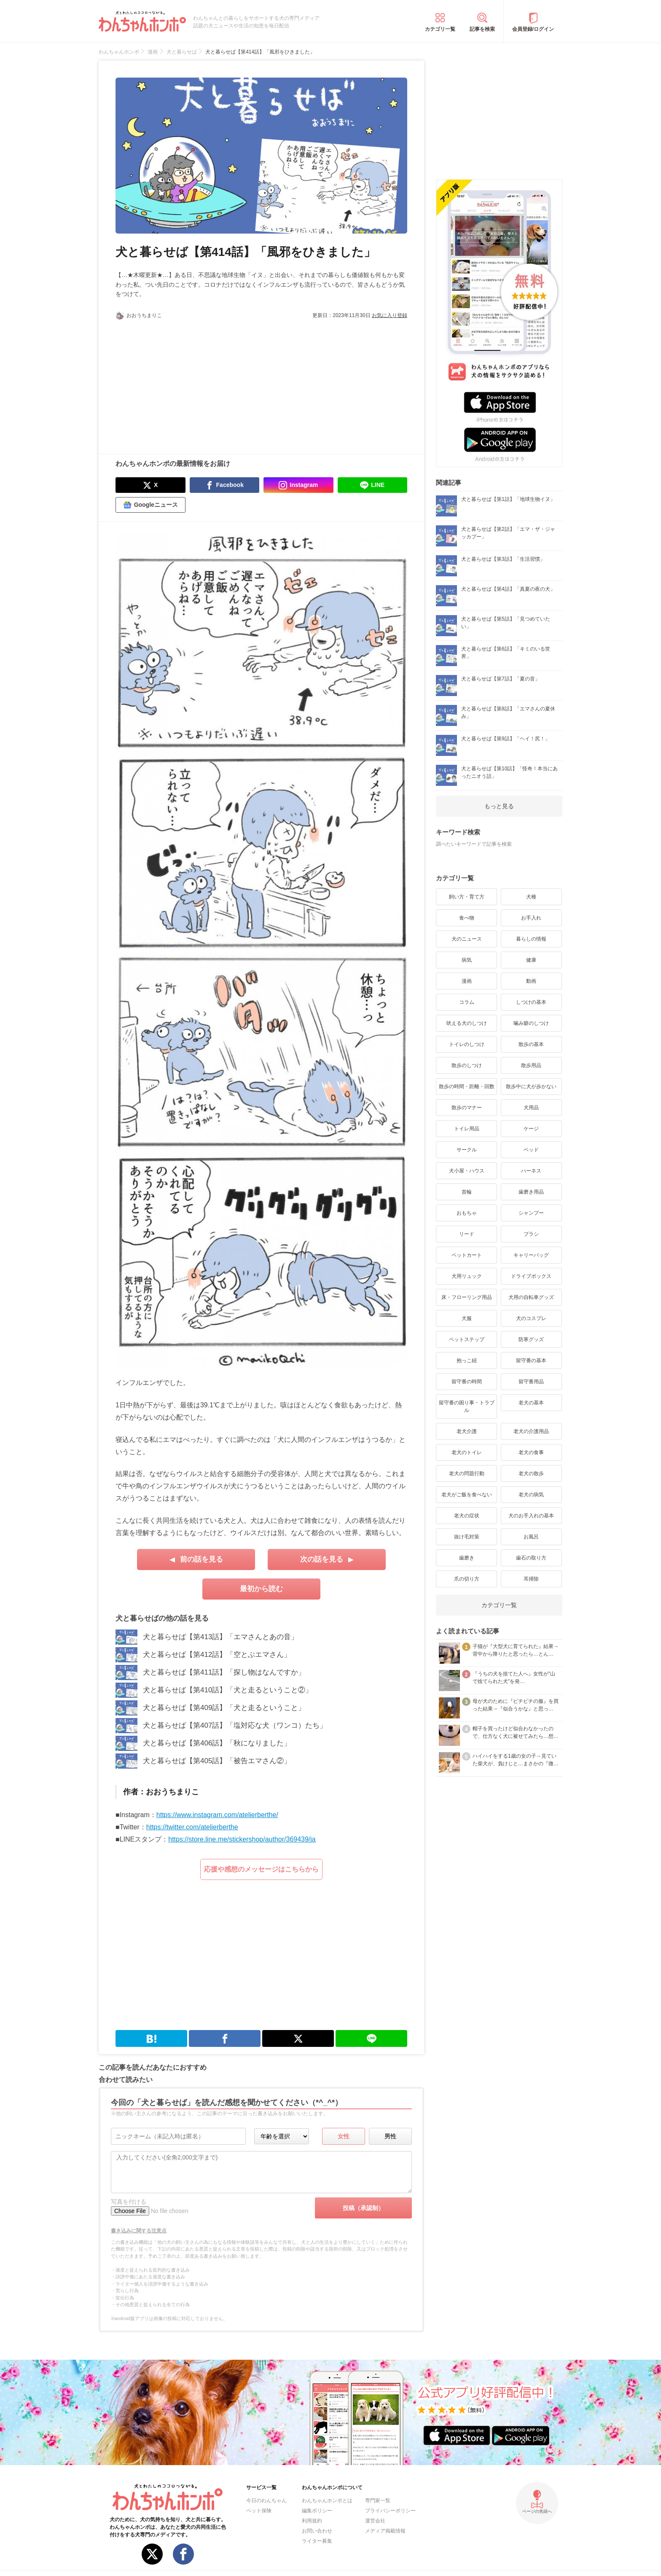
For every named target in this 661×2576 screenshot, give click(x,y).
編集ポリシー (317, 2511)
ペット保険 (258, 2511)
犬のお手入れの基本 (531, 1516)
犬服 (467, 1318)
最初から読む (261, 1589)
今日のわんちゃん (266, 2500)
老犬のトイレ (466, 1452)
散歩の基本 (531, 1044)
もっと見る (499, 806)
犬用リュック (466, 1276)
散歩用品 (531, 1065)
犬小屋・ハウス (466, 1171)
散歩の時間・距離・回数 (466, 1086)
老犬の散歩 (531, 1473)
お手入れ (531, 918)
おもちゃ (467, 1213)
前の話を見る (201, 1559)
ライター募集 (317, 2541)
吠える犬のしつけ (466, 1023)
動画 (531, 981)
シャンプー (531, 1213)
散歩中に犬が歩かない (531, 1086)
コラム (466, 1002)
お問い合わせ (317, 2531)
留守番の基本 (531, 1360)
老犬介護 (467, 1431)
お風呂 (531, 1537)
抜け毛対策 (466, 1537)
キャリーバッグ (531, 1255)
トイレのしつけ (466, 1044)
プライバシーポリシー (390, 2511)
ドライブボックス (531, 1276)
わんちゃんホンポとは (327, 2500)
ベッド (531, 1150)
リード (466, 1234)
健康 (531, 960)
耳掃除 (531, 1579)
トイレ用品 (466, 1129)
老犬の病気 (531, 1495)
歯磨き (466, 1558)
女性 (343, 2136)
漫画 (467, 981)
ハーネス (531, 1171)
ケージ (531, 1129)
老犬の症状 (466, 1516)
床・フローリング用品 (466, 1297)
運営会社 (375, 2521)
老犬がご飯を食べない (466, 1495)
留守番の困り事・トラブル (466, 1406)
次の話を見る (321, 1559)
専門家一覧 (377, 2500)
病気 (467, 960)
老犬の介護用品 (531, 1431)
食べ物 (466, 918)
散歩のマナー (466, 1108)
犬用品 (531, 1108)
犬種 (531, 897)
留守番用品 (531, 1382)
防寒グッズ (531, 1339)
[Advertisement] (188, 382)
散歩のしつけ (466, 1065)
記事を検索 (482, 29)
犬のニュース (466, 939)
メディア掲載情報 (385, 2531)
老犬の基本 (531, 1403)
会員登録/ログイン (533, 29)
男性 (390, 2136)
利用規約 (312, 2521)
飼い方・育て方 (466, 897)
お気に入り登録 (389, 315)
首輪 (467, 1192)
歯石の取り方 (531, 1558)
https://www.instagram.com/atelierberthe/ (217, 1814)
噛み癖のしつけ (531, 1023)
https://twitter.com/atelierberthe (192, 1827)
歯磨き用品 (531, 1192)
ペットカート (466, 1255)
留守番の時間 (466, 1382)
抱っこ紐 (467, 1360)
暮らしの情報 (531, 939)
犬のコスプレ (531, 1318)
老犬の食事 (531, 1452)
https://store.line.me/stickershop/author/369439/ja (242, 1839)
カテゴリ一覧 (440, 29)
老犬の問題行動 (466, 1473)
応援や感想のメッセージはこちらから (261, 1869)
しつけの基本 (531, 1002)
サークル (467, 1150)
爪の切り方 (466, 1579)
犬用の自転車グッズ (531, 1297)
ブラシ (531, 1234)
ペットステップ (466, 1339)
